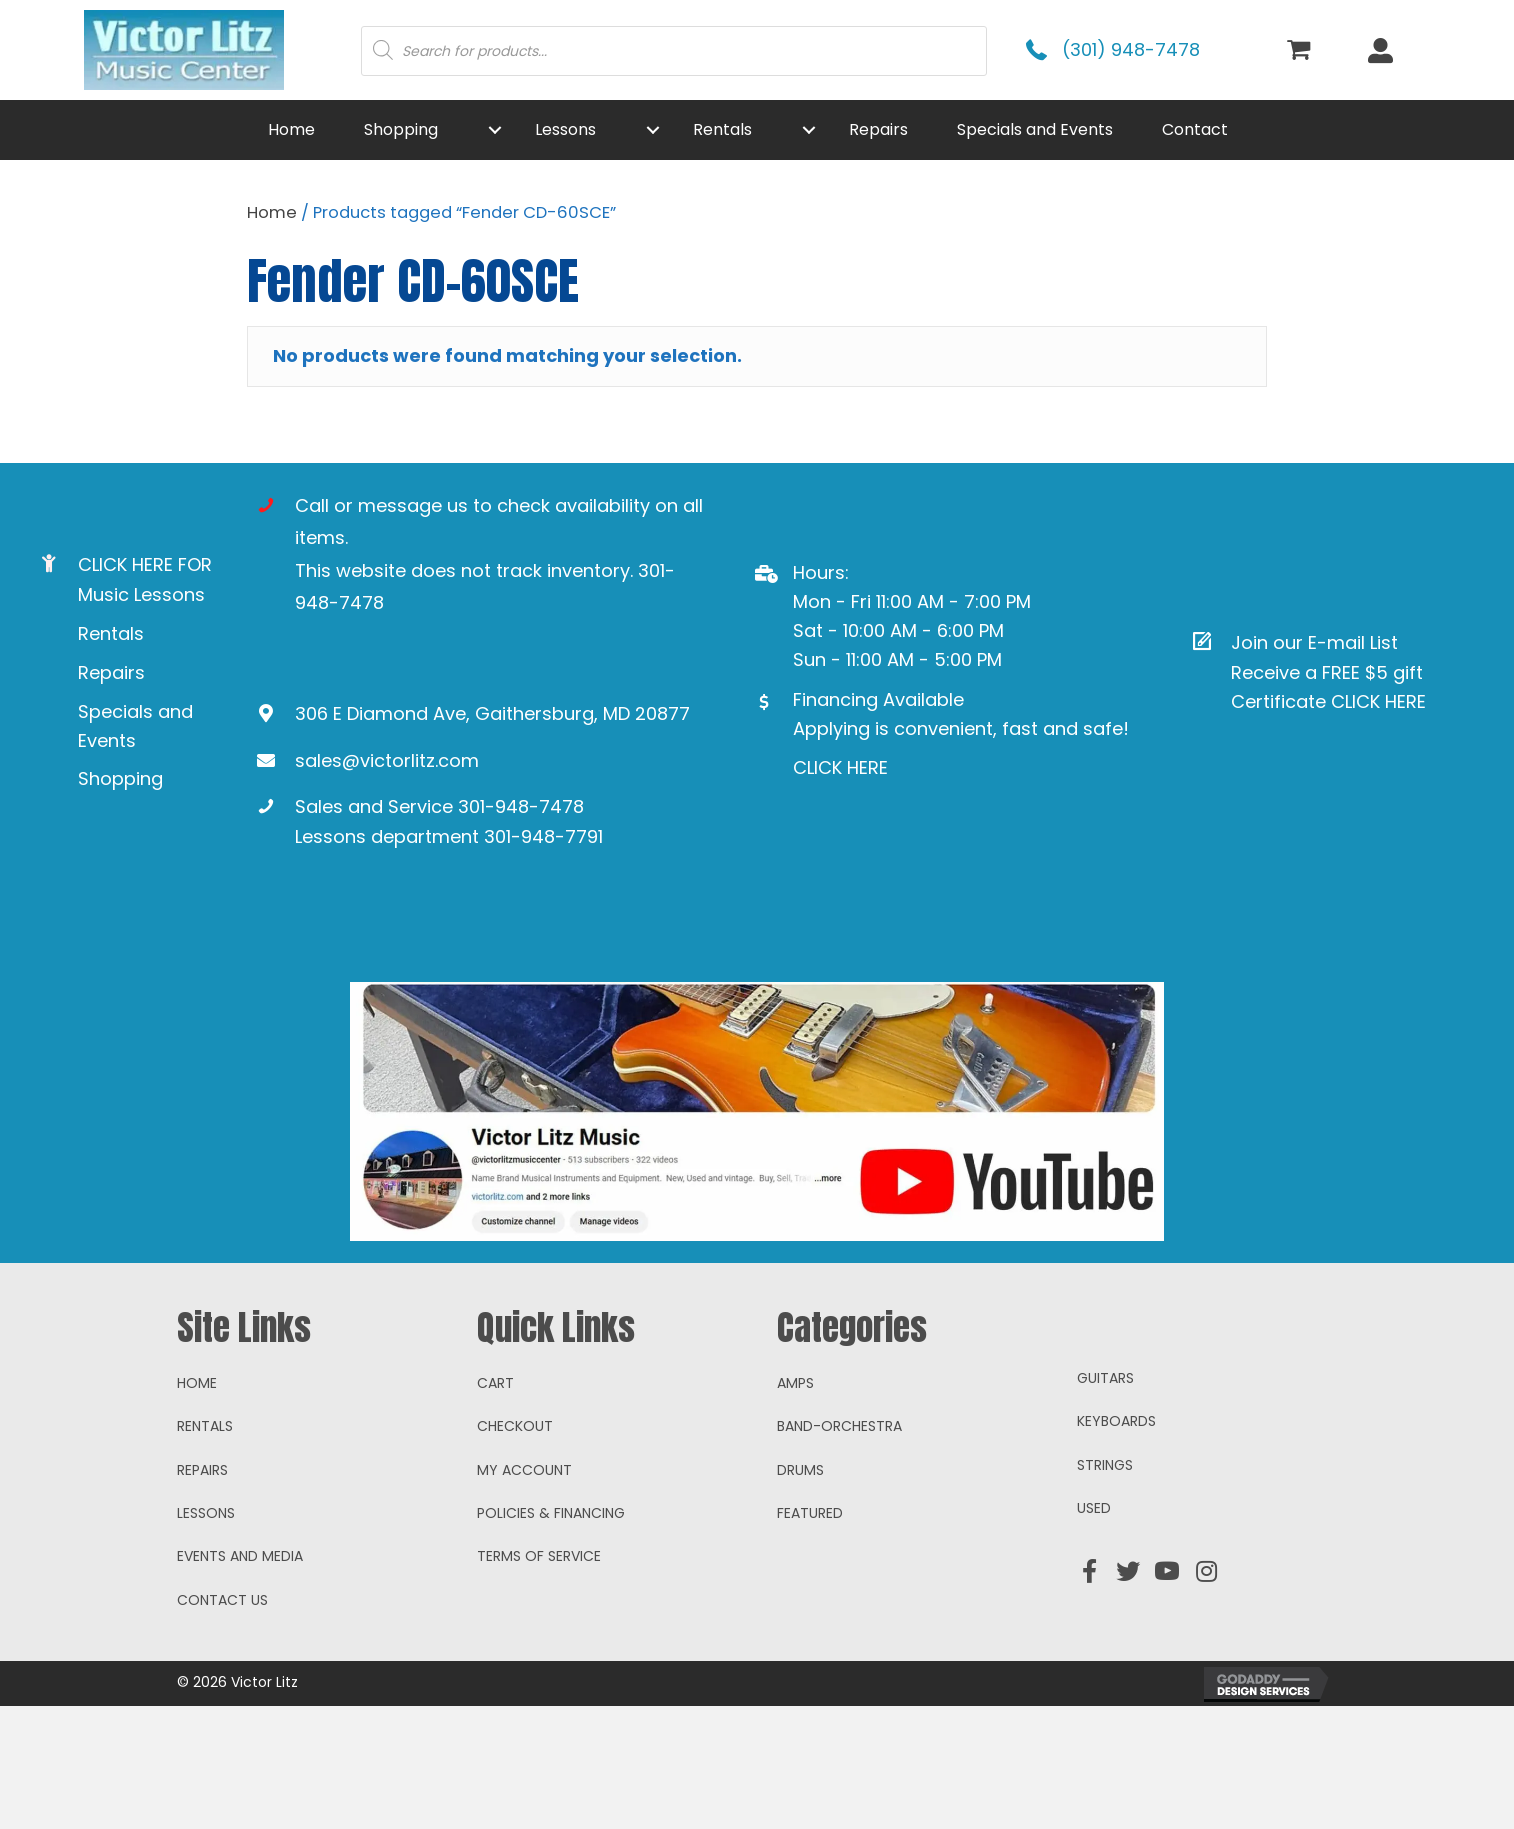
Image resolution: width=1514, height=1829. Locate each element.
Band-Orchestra (839, 1549)
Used (1094, 1631)
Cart (495, 1505)
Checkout (515, 1549)
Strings (1105, 1587)
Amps (795, 1505)
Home (272, 212)
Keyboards (1116, 1544)
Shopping (120, 778)
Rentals (111, 633)
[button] (495, 130)
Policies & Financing (551, 1636)
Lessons (206, 1636)
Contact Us (222, 1722)
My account (524, 1592)
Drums (800, 1592)
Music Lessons (141, 594)
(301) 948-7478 (1131, 49)
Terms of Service (539, 1679)
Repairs (111, 672)
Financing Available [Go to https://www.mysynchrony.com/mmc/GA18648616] (878, 699)
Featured (810, 1636)
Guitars (1105, 1500)
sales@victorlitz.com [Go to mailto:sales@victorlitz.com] (387, 760)
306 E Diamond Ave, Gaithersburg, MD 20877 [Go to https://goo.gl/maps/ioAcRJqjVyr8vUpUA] (492, 713)
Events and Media (240, 1679)
